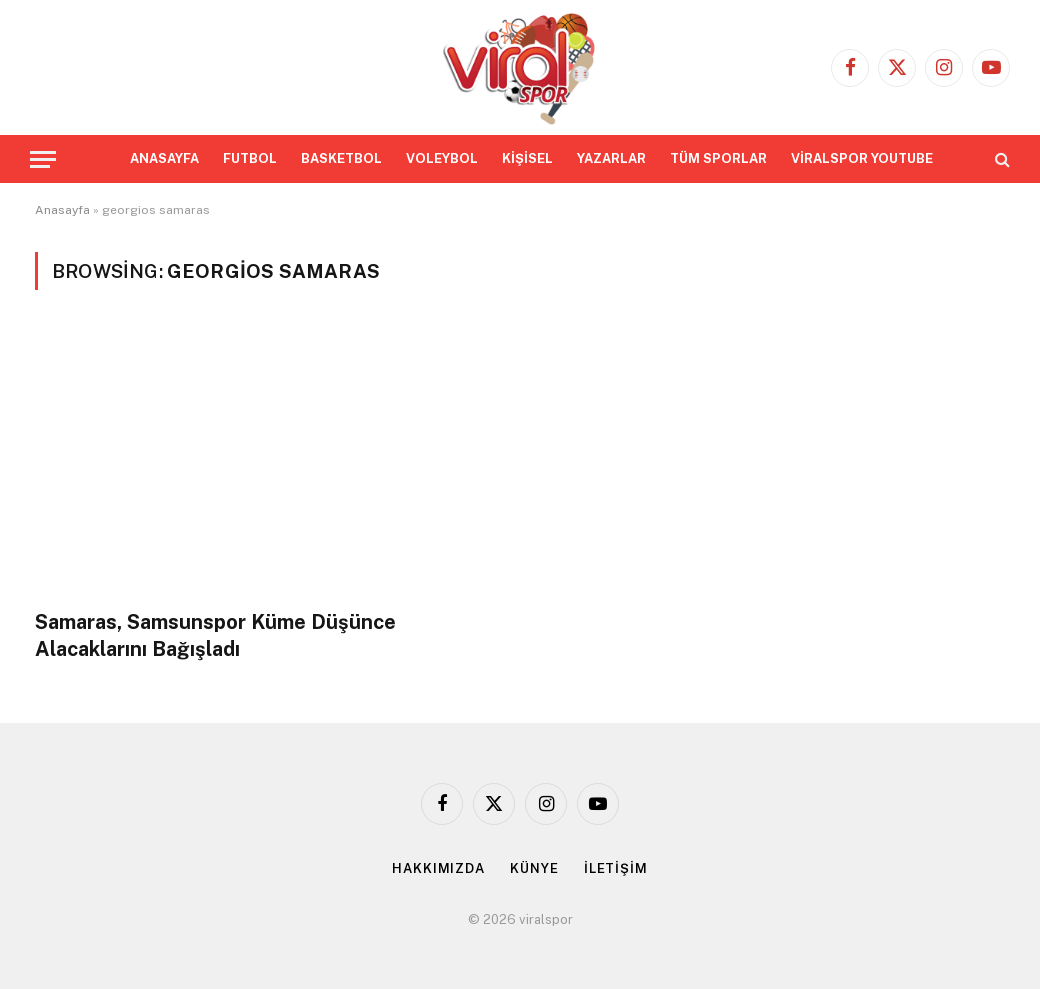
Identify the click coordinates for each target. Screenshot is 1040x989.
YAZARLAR (611, 158)
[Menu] (43, 159)
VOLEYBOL (442, 158)
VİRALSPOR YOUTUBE (862, 158)
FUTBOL (250, 158)
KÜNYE (534, 868)
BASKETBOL (341, 158)
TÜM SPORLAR (718, 158)
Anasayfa (62, 210)
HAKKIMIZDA (438, 868)
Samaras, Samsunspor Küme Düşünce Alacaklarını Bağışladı (215, 635)
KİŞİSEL (527, 158)
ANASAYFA (164, 158)
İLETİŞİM (616, 868)
